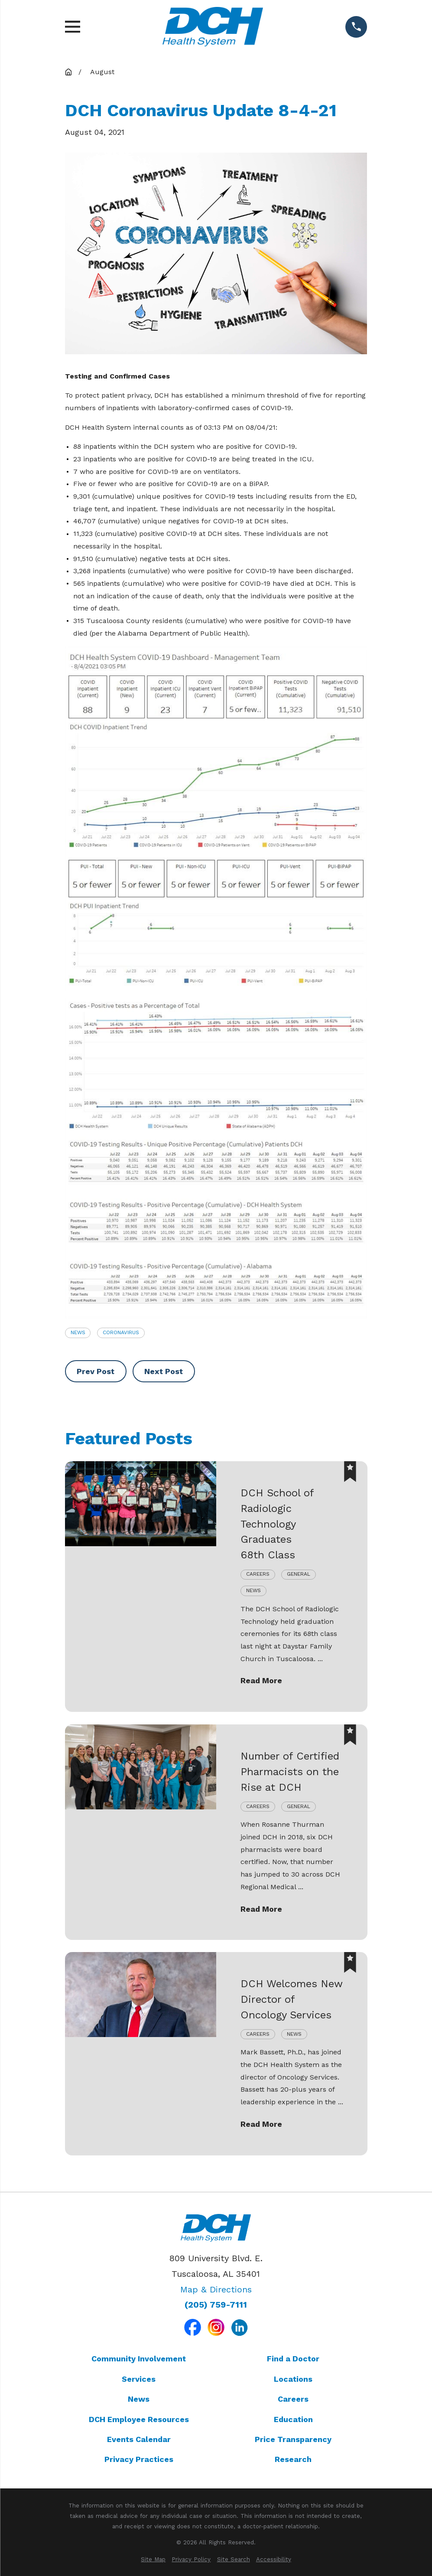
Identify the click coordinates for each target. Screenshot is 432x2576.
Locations (293, 2378)
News (78, 1332)
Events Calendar (139, 2439)
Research (293, 2459)
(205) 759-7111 (216, 2305)
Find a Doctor (293, 2358)
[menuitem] (153, 2559)
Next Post (163, 1371)
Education (293, 2419)
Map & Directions (216, 2289)
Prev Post (95, 1371)
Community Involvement (138, 2358)
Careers (293, 2398)
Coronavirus (121, 1332)
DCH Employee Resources (139, 2419)
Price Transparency (293, 2439)
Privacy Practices (138, 2459)
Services (139, 2378)
